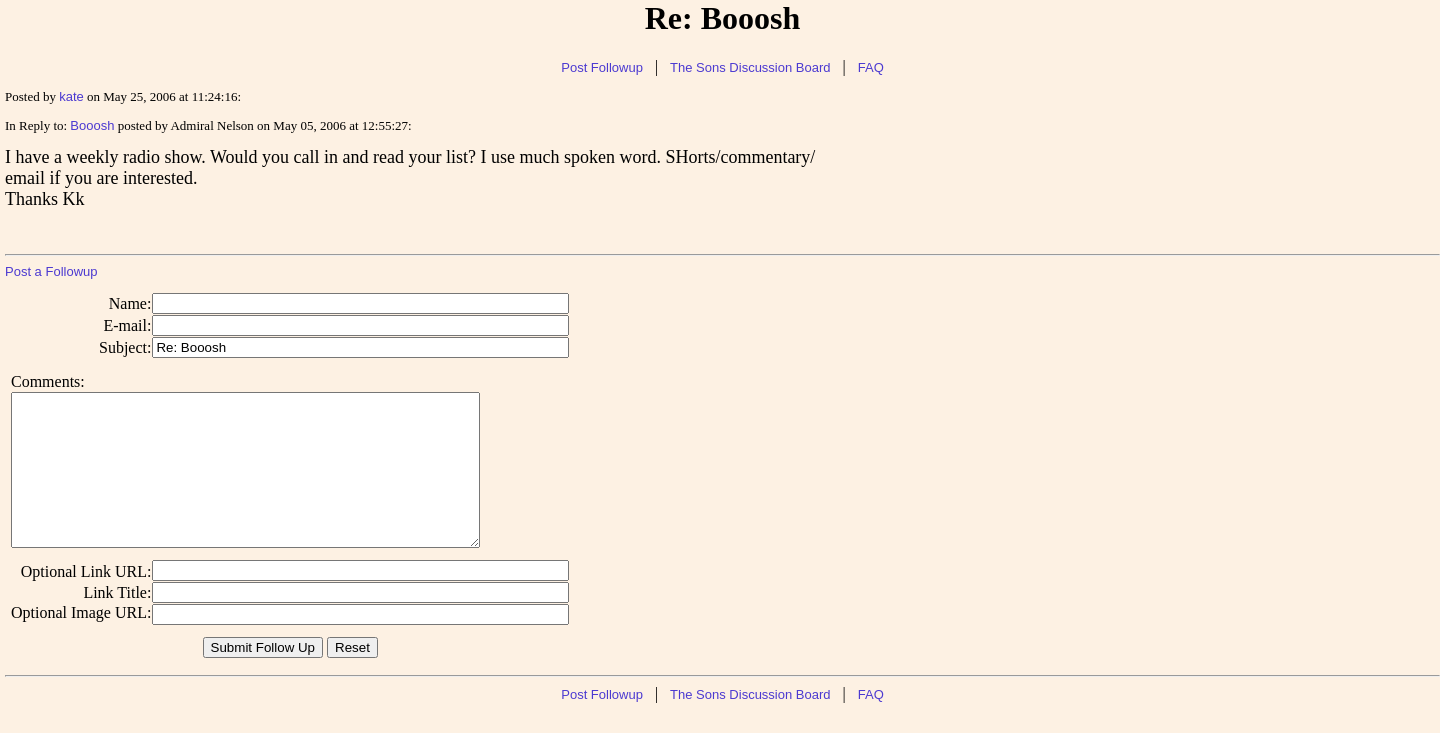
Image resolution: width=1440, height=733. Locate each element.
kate (71, 96)
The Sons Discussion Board (750, 67)
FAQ (871, 67)
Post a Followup (51, 271)
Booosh (92, 125)
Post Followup (602, 67)
